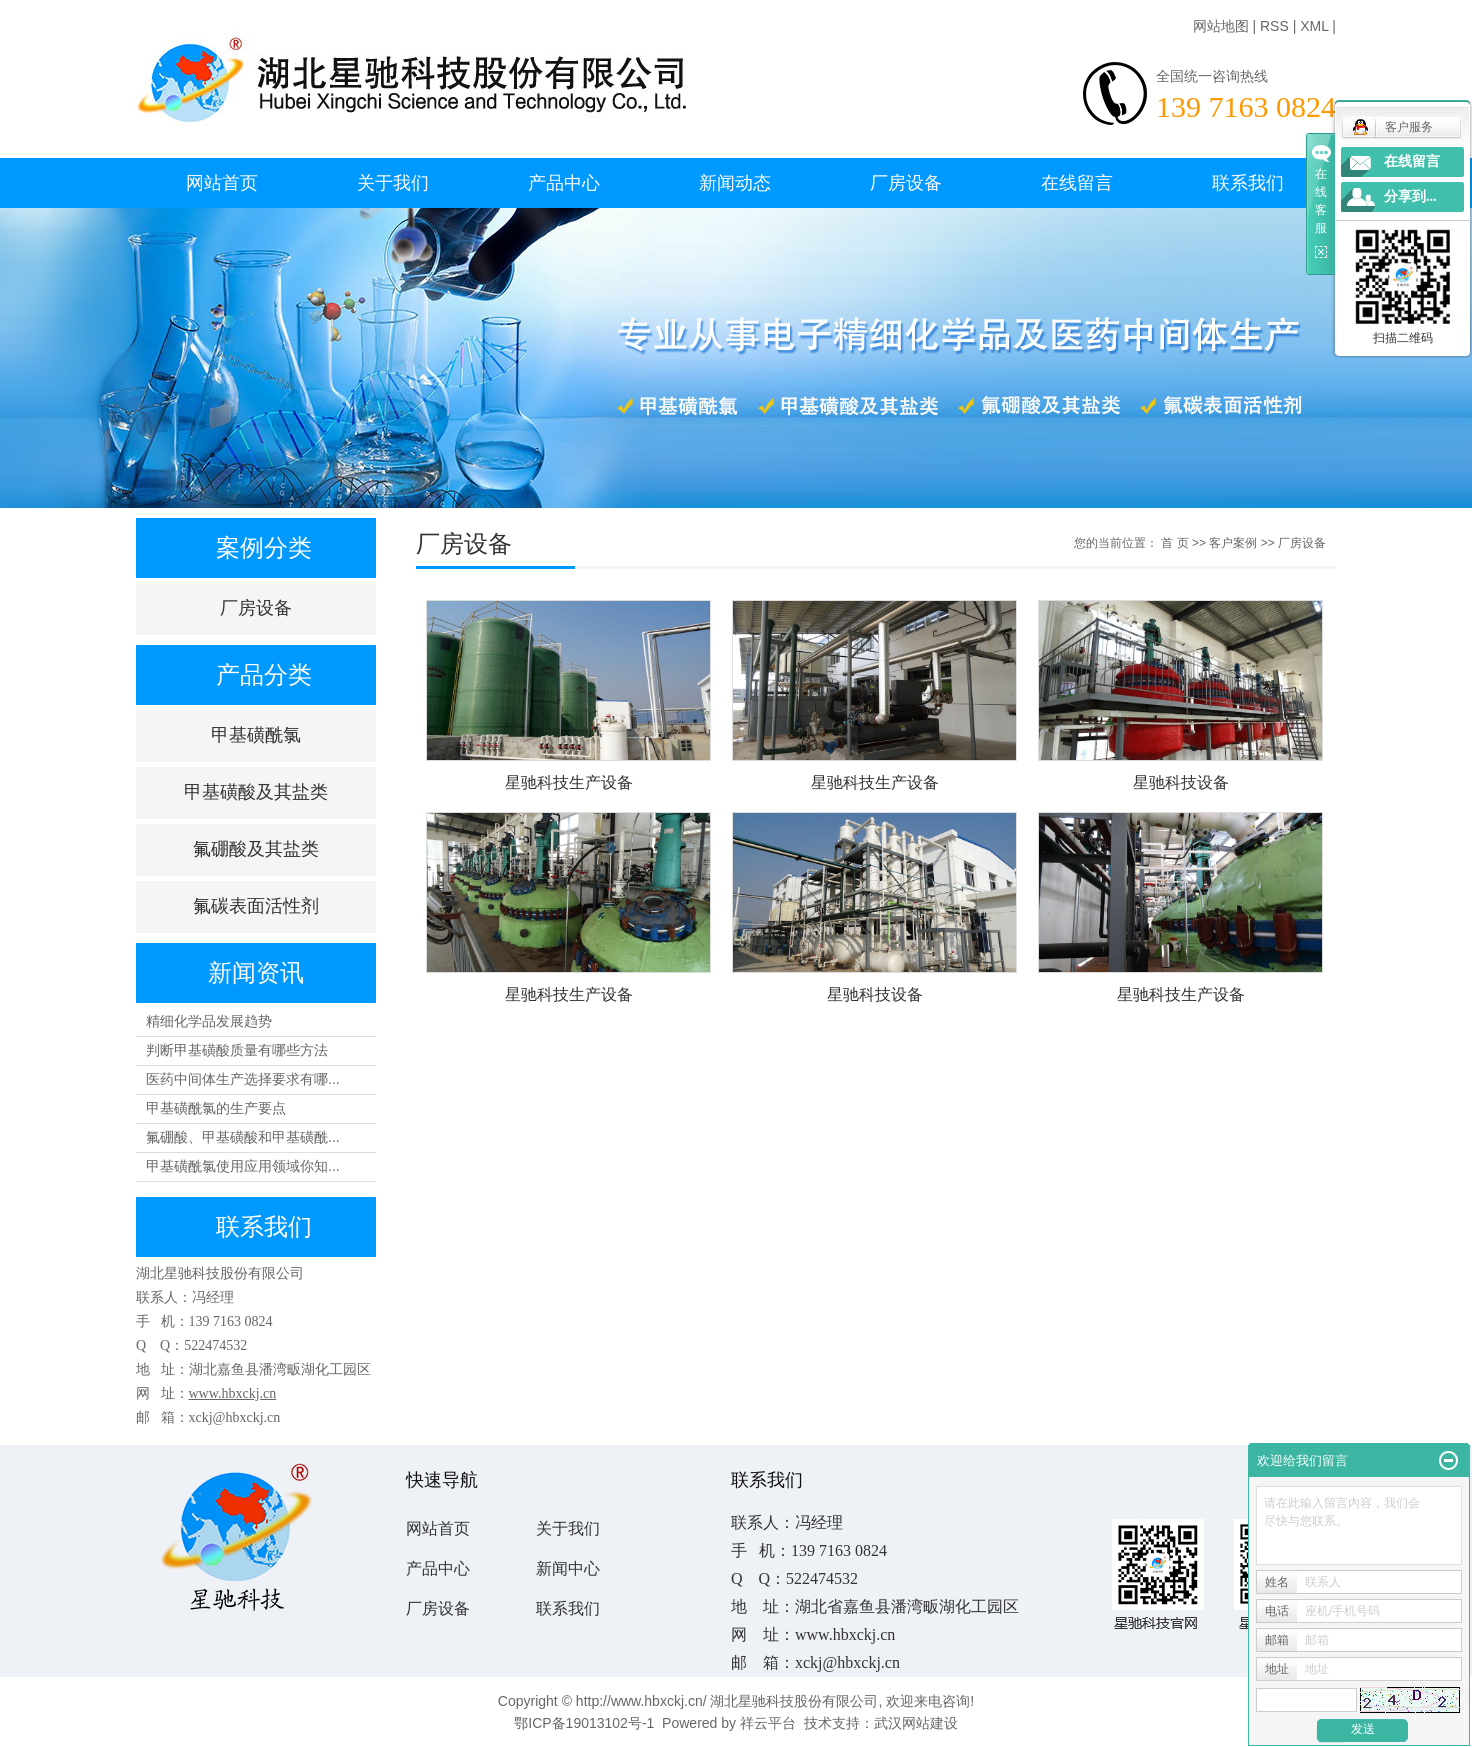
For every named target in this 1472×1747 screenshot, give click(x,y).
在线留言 (1077, 183)
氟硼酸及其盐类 (256, 849)
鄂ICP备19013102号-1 (584, 1723)
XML (1314, 26)
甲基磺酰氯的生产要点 (216, 1108)
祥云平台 (768, 1723)
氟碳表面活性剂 (256, 906)
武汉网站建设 (916, 1723)
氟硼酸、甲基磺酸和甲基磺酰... (243, 1137)
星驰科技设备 (1181, 782)
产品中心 (564, 183)
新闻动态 (735, 183)
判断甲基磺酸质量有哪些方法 (237, 1050)
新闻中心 (568, 1568)
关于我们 (393, 183)
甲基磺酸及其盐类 (256, 792)
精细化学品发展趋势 (209, 1021)
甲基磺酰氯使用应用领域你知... (243, 1166)
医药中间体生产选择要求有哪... (243, 1079)
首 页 (1174, 543)
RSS (1274, 26)
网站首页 (222, 183)
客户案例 (1233, 543)
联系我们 (1248, 183)
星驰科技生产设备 (569, 782)
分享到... (1410, 196)
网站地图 (1221, 26)
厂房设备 (906, 183)
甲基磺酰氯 (256, 735)
